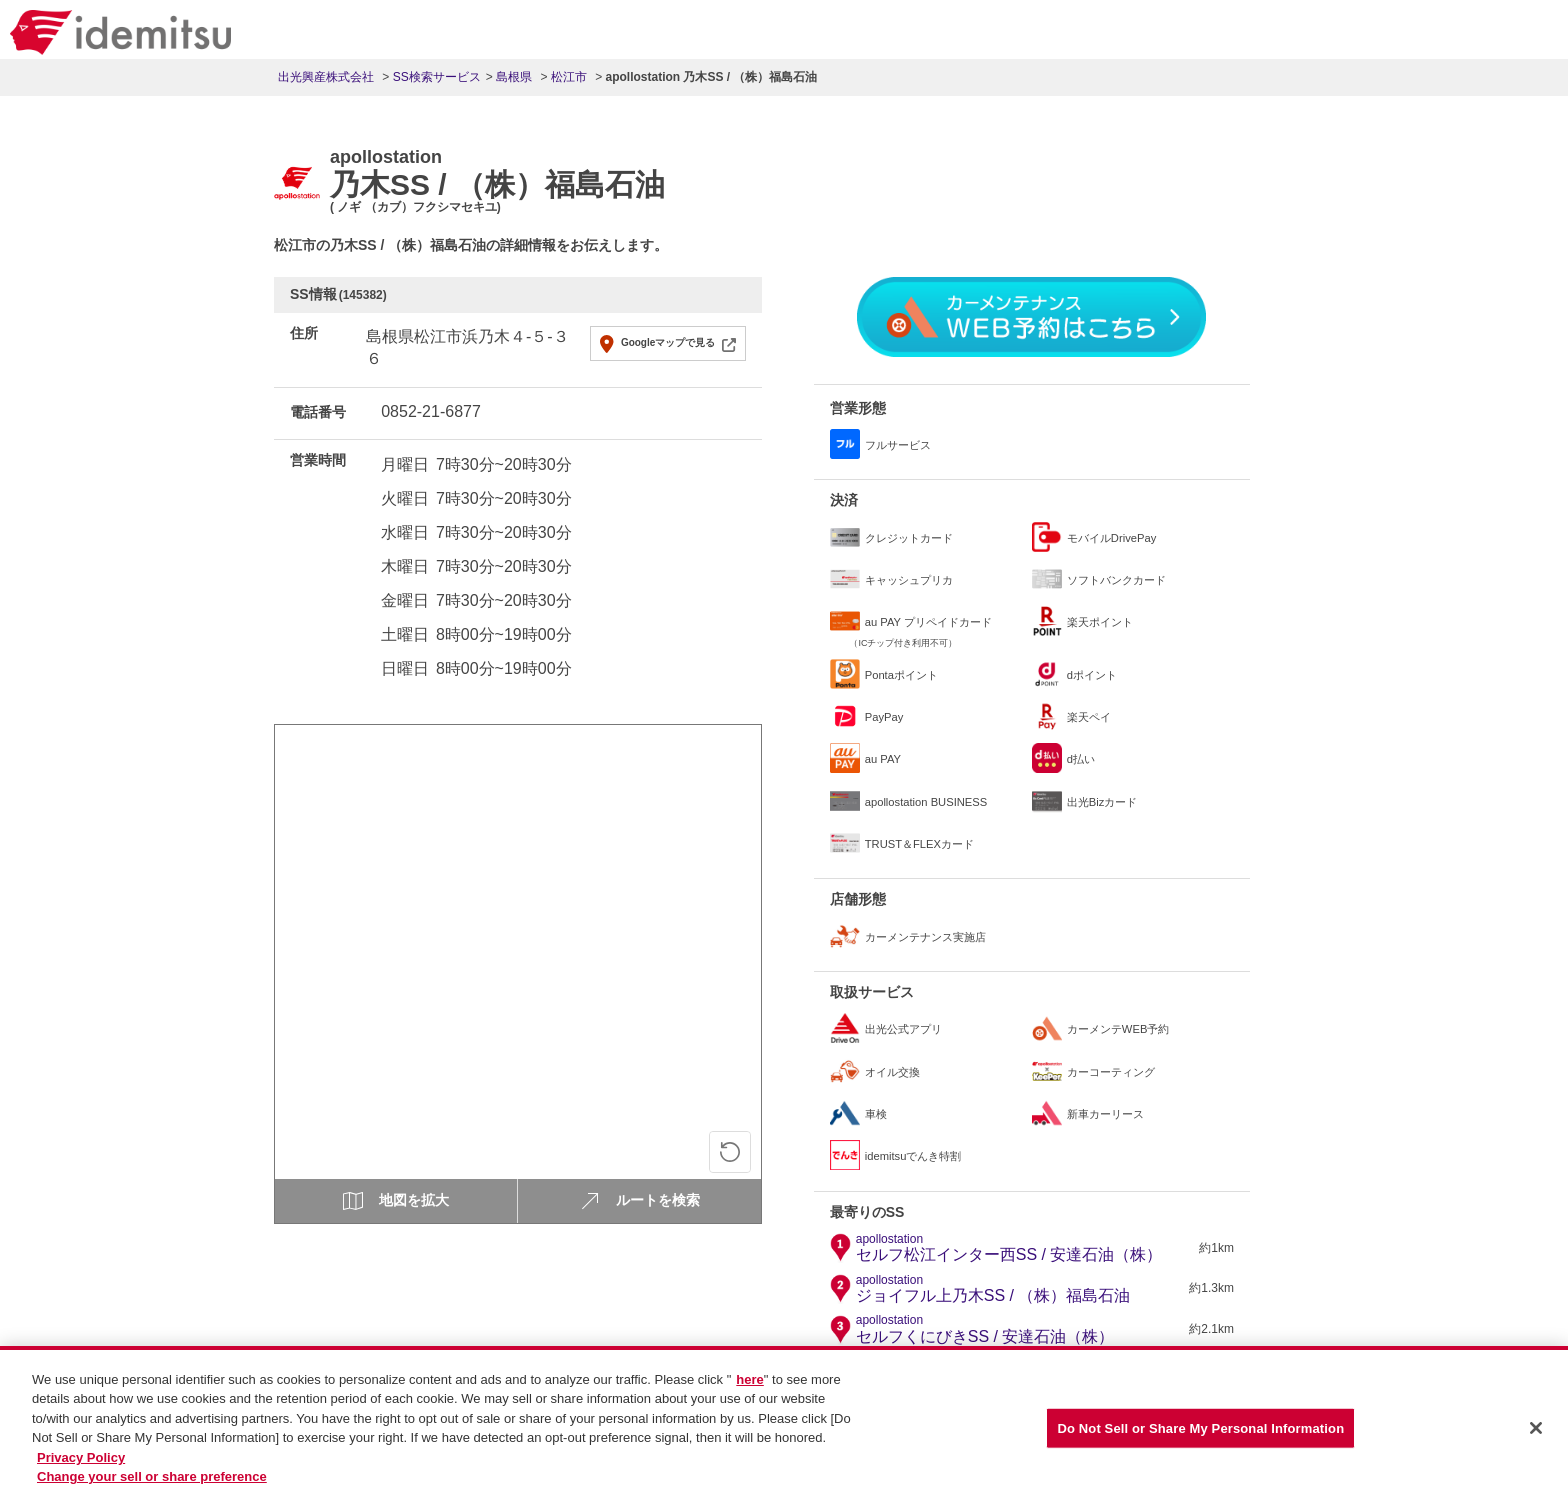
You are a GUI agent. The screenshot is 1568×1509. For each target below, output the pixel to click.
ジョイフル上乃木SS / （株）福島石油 (993, 1289)
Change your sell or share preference (152, 1485)
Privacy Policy (81, 1465)
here (749, 1387)
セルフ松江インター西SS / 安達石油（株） (1009, 1248)
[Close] (1536, 1436)
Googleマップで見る (668, 342)
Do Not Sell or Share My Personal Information (1200, 1436)
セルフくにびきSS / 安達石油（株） (985, 1329)
